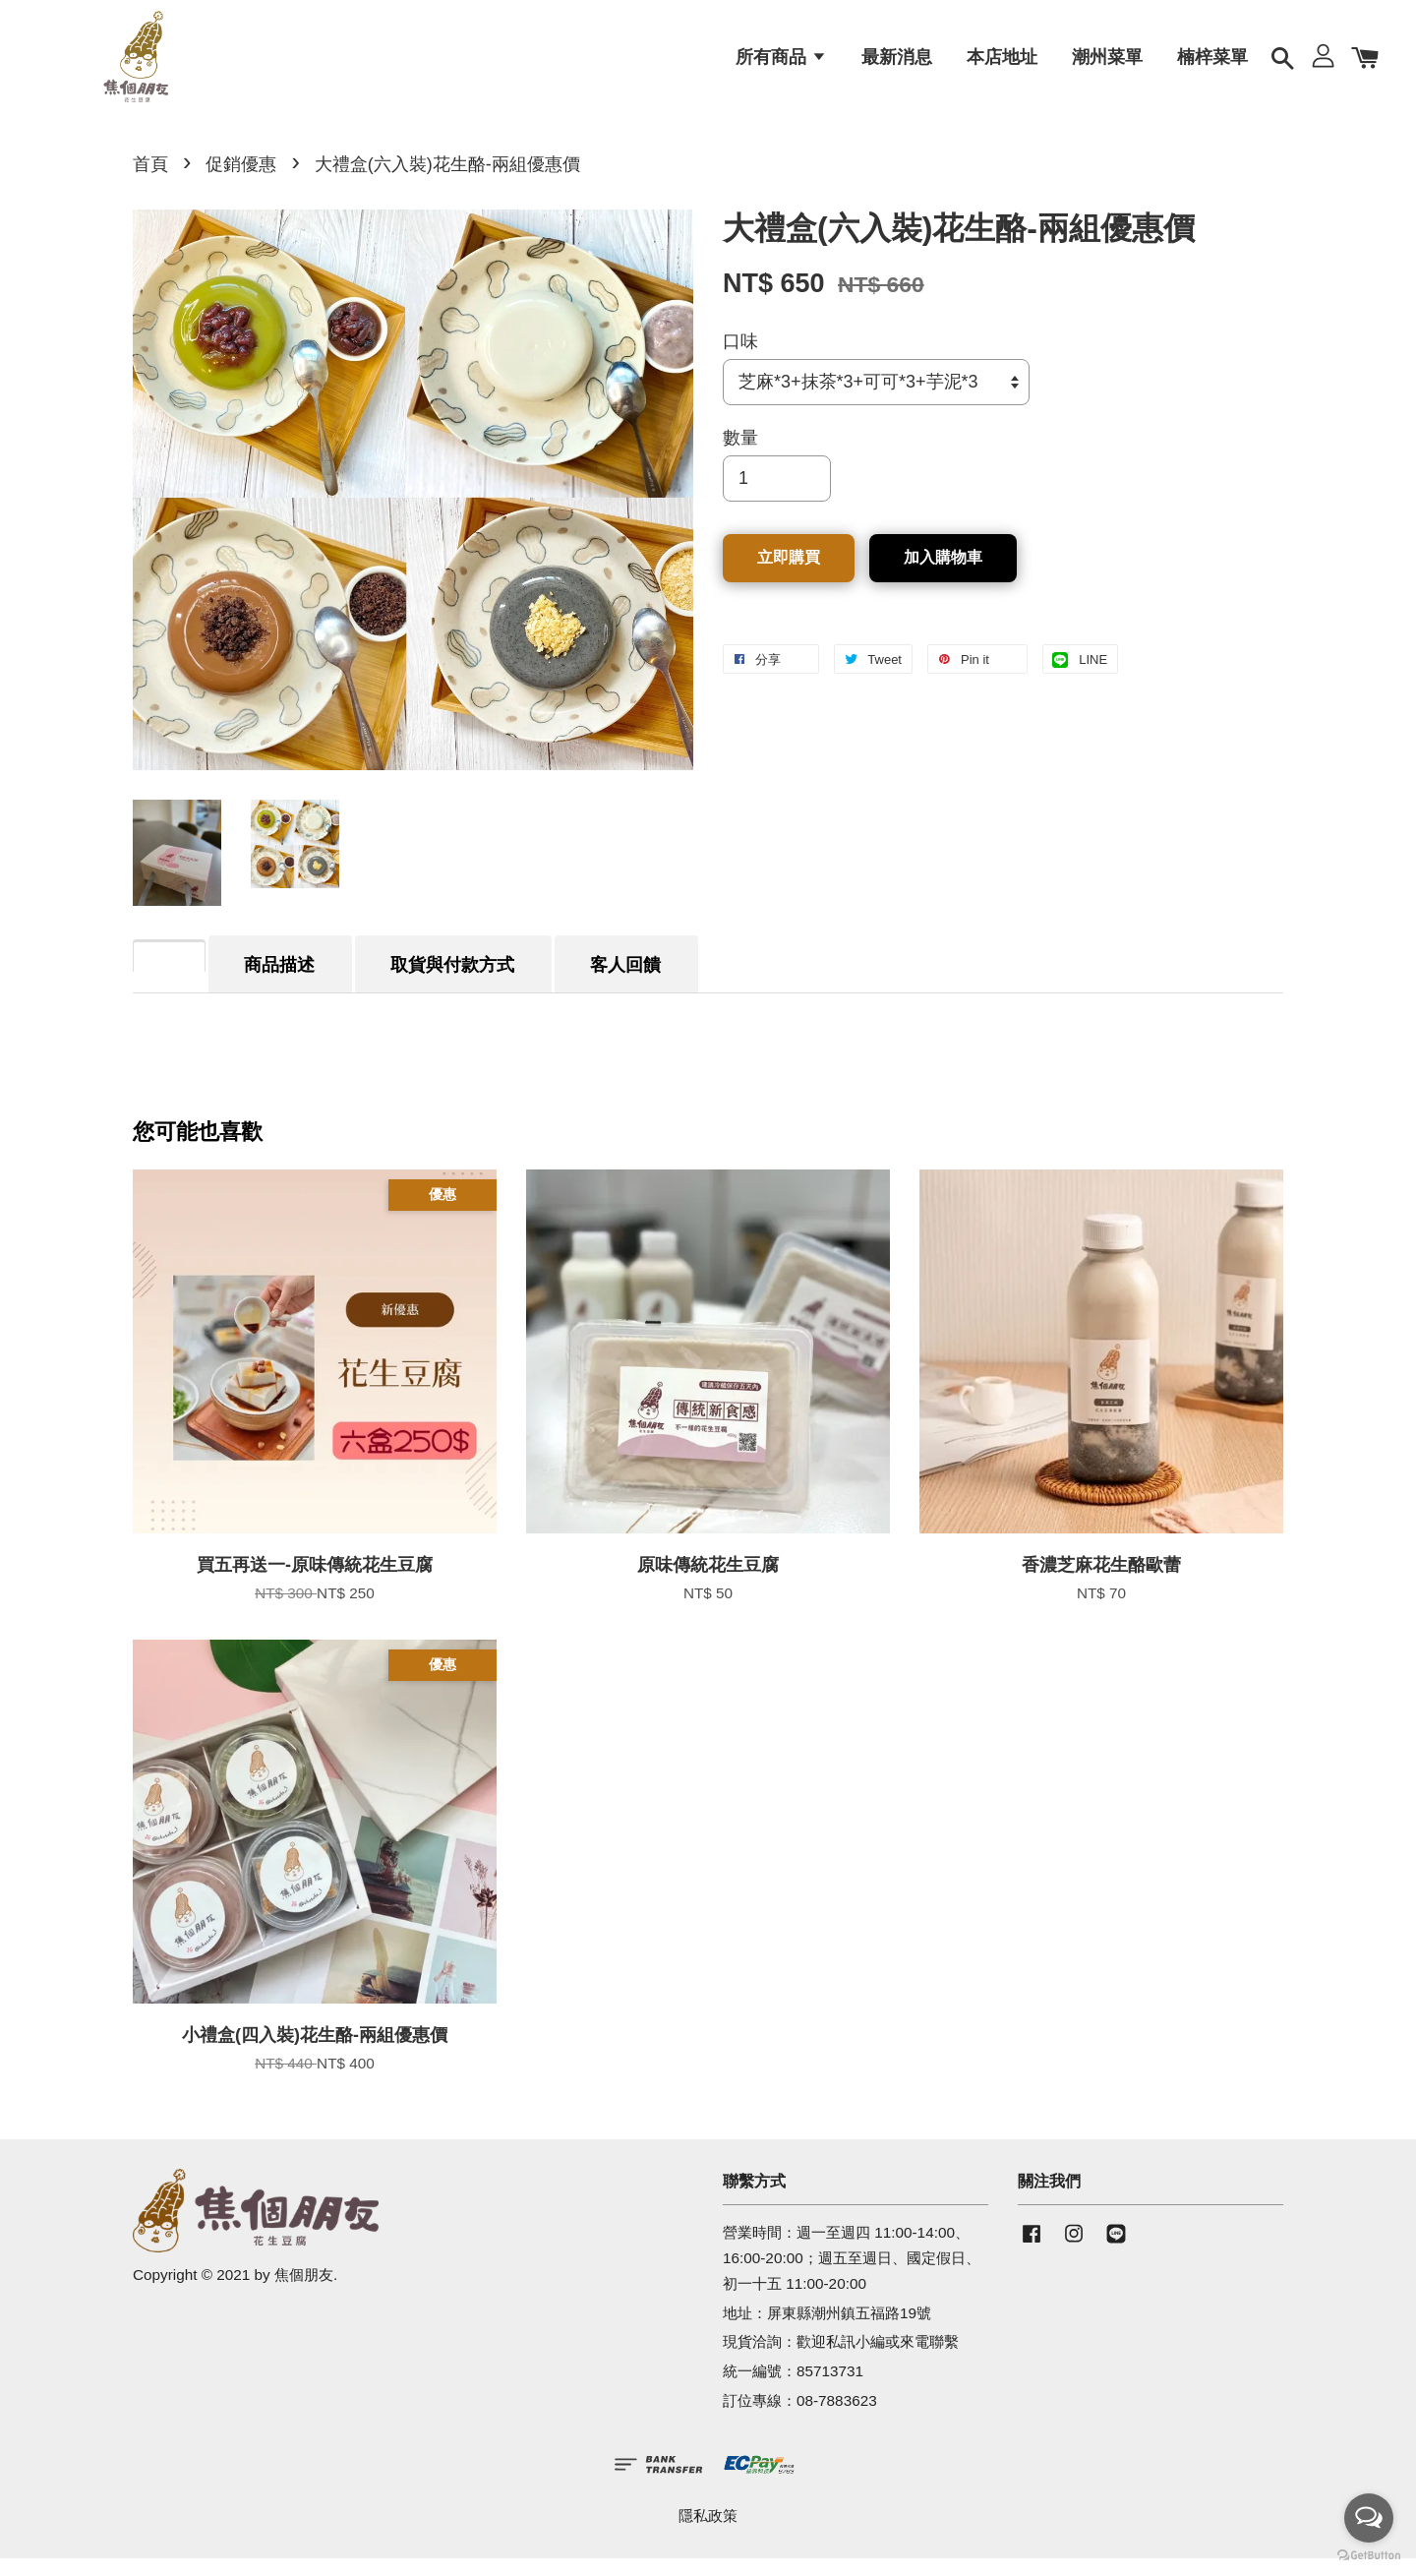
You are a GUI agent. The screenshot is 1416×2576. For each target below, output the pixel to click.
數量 (740, 455)
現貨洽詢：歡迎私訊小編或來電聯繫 (841, 2359)
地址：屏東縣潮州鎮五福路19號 (827, 2329)
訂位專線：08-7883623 (800, 2418)
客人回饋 (625, 982)
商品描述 (279, 982)
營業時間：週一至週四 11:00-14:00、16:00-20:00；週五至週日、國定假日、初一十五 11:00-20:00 (851, 2275)
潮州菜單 (1107, 64)
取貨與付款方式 (452, 982)
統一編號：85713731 (793, 2388)
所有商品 (781, 64)
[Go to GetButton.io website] (1368, 2555)
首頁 (150, 182)
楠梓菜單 (1212, 64)
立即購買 (788, 575)
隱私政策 (708, 2533)
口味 (740, 359)
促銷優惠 (241, 182)
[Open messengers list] (1368, 2518)
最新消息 (896, 64)
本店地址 (1002, 64)
